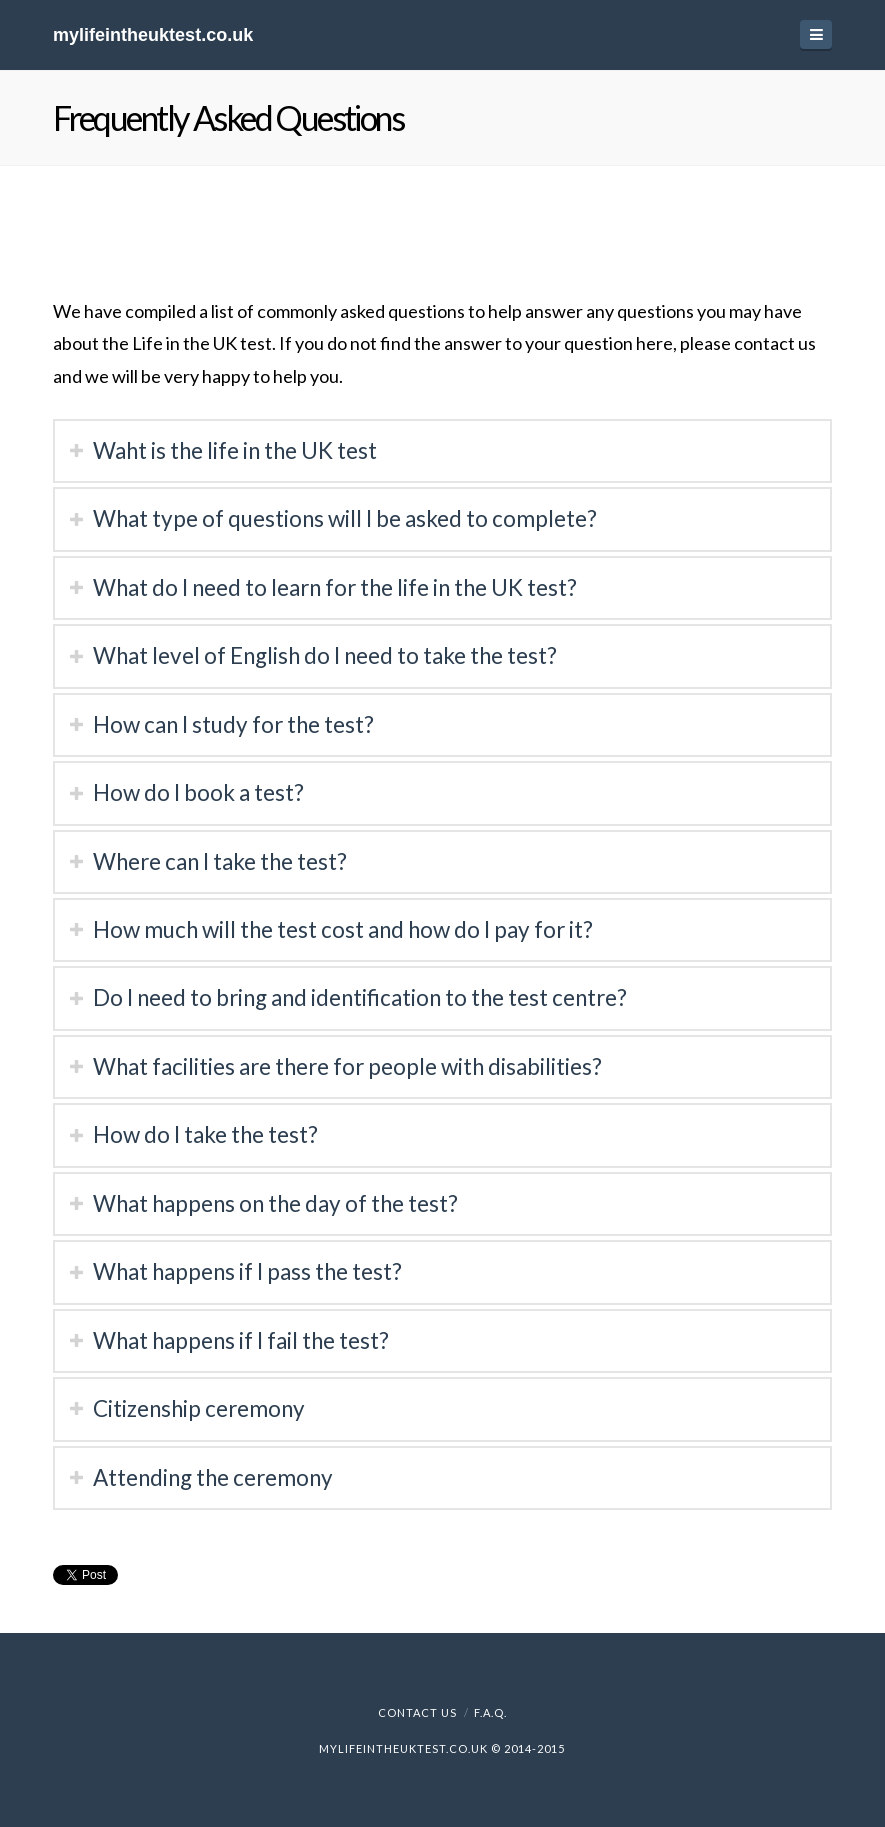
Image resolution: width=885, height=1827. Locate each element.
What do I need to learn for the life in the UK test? (335, 587)
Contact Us (417, 1712)
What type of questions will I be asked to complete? (345, 518)
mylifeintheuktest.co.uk (153, 35)
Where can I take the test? (220, 861)
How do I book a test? (198, 792)
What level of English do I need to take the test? (325, 655)
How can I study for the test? (233, 724)
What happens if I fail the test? (241, 1340)
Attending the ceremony (213, 1477)
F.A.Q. (490, 1712)
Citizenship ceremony (199, 1408)
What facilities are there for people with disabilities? (347, 1066)
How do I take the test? (205, 1134)
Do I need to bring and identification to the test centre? (360, 997)
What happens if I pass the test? (247, 1271)
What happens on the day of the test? (275, 1203)
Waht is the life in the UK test (235, 450)
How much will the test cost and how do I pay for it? (343, 929)
